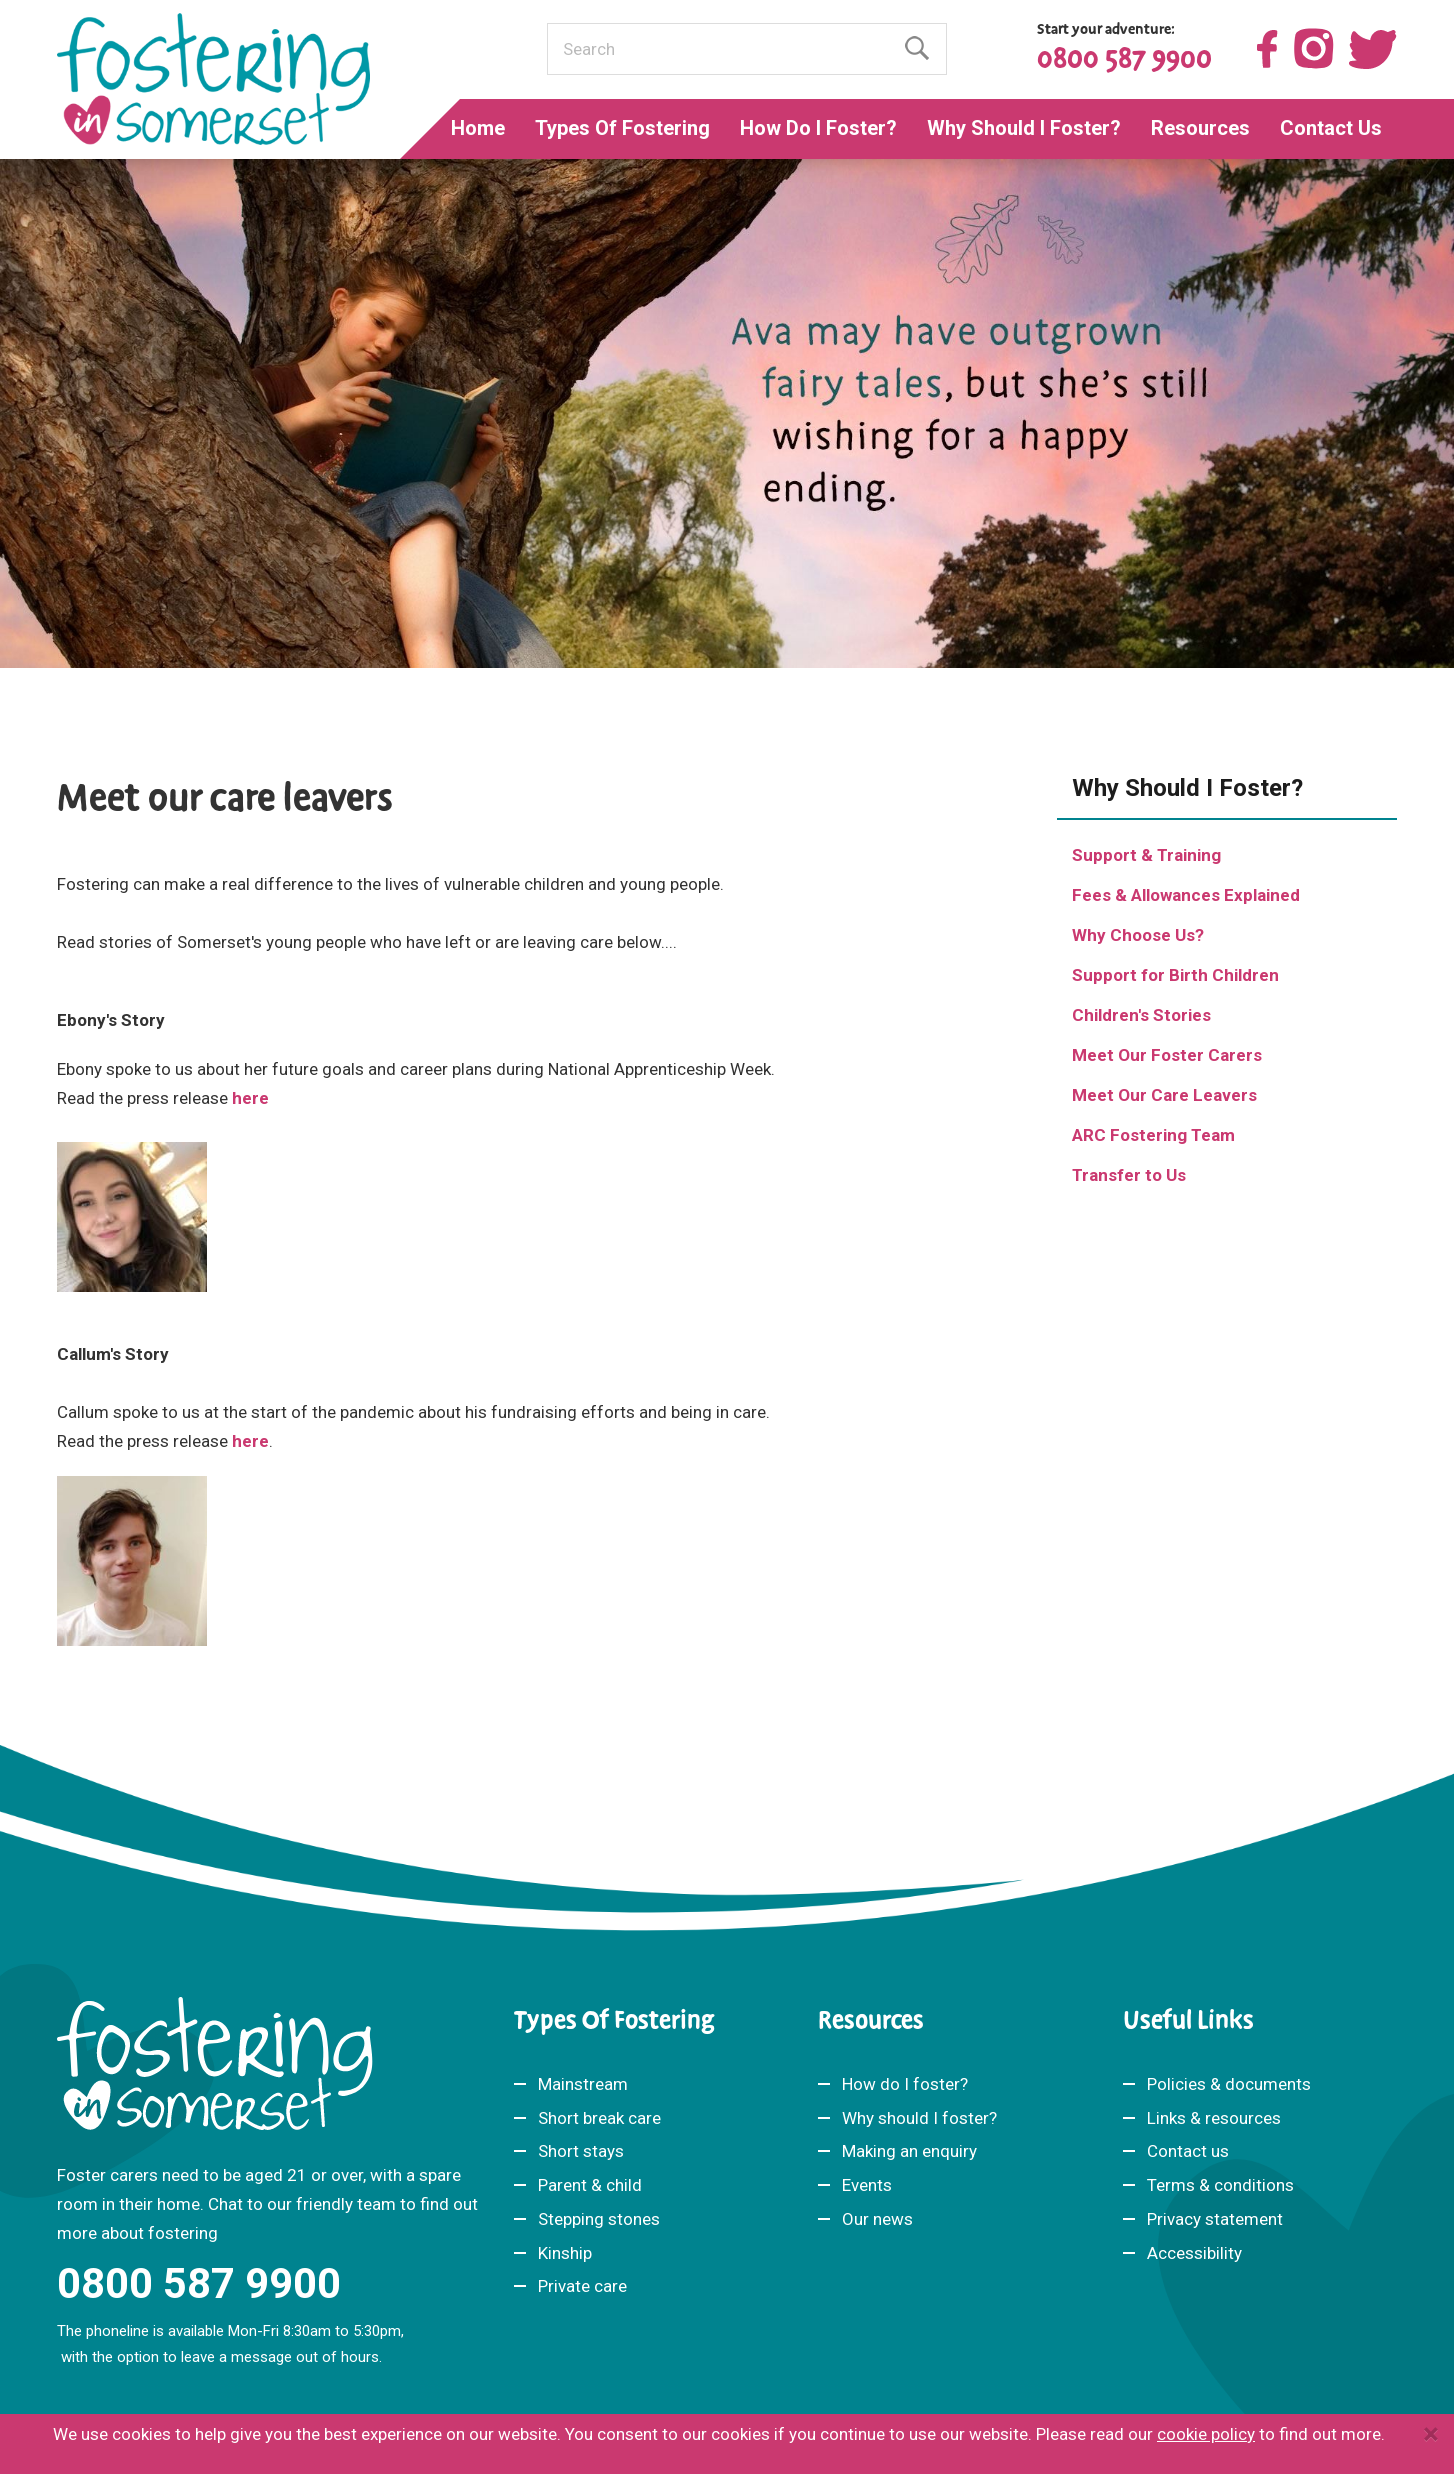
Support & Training (1146, 855)
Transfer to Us (1129, 1175)
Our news (877, 2219)
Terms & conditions (1220, 2185)
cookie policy (1206, 2434)
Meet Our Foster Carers (1167, 1055)
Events (867, 2185)
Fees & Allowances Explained (1186, 895)
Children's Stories (1141, 1015)
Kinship (565, 2253)
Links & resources (1214, 2117)
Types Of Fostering (622, 128)
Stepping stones (599, 2219)
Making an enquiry (909, 2151)
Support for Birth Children (1175, 975)
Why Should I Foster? (1024, 128)
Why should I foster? (919, 2117)
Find (917, 48)
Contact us (1188, 2151)
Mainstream (583, 2084)
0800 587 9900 (1124, 58)
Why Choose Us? (1138, 935)
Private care (582, 2286)
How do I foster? (905, 2084)
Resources (1200, 128)
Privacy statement (1215, 2219)
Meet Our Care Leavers (1164, 1095)
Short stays (581, 2151)
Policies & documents (1229, 2084)
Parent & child (590, 2185)
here (250, 1098)
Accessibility (1194, 2253)
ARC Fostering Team (1153, 1135)
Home (478, 128)
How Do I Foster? (818, 128)
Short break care (599, 2117)
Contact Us (1331, 128)
